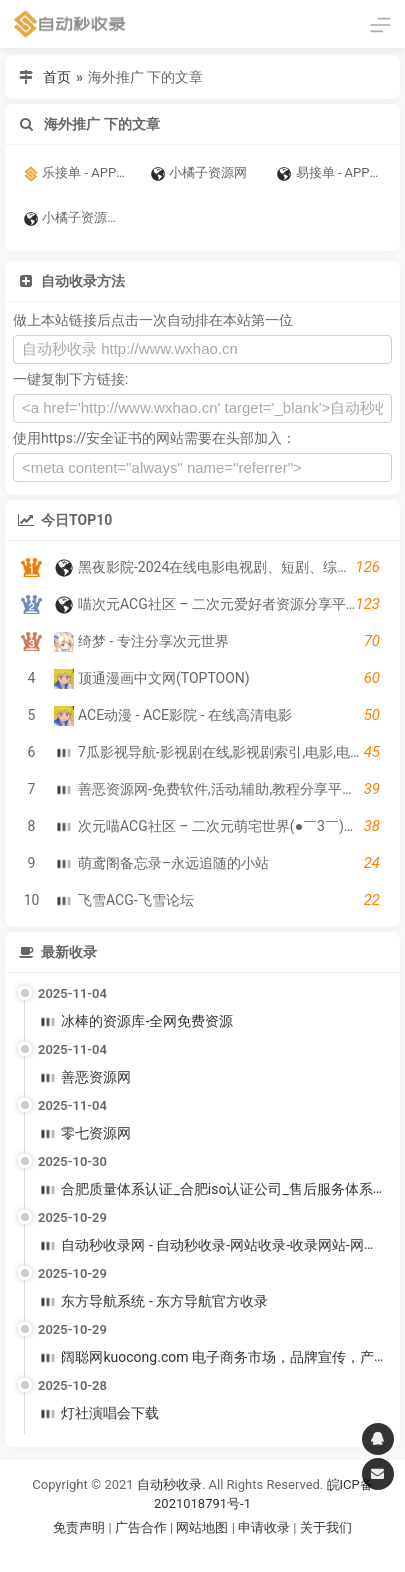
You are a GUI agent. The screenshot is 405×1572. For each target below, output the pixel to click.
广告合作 (141, 1527)
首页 (57, 77)
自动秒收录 (169, 1484)
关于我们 (326, 1527)
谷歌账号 (162, 1552)
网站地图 (203, 1527)
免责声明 (79, 1527)
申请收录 (264, 1527)
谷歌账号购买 (230, 1552)
